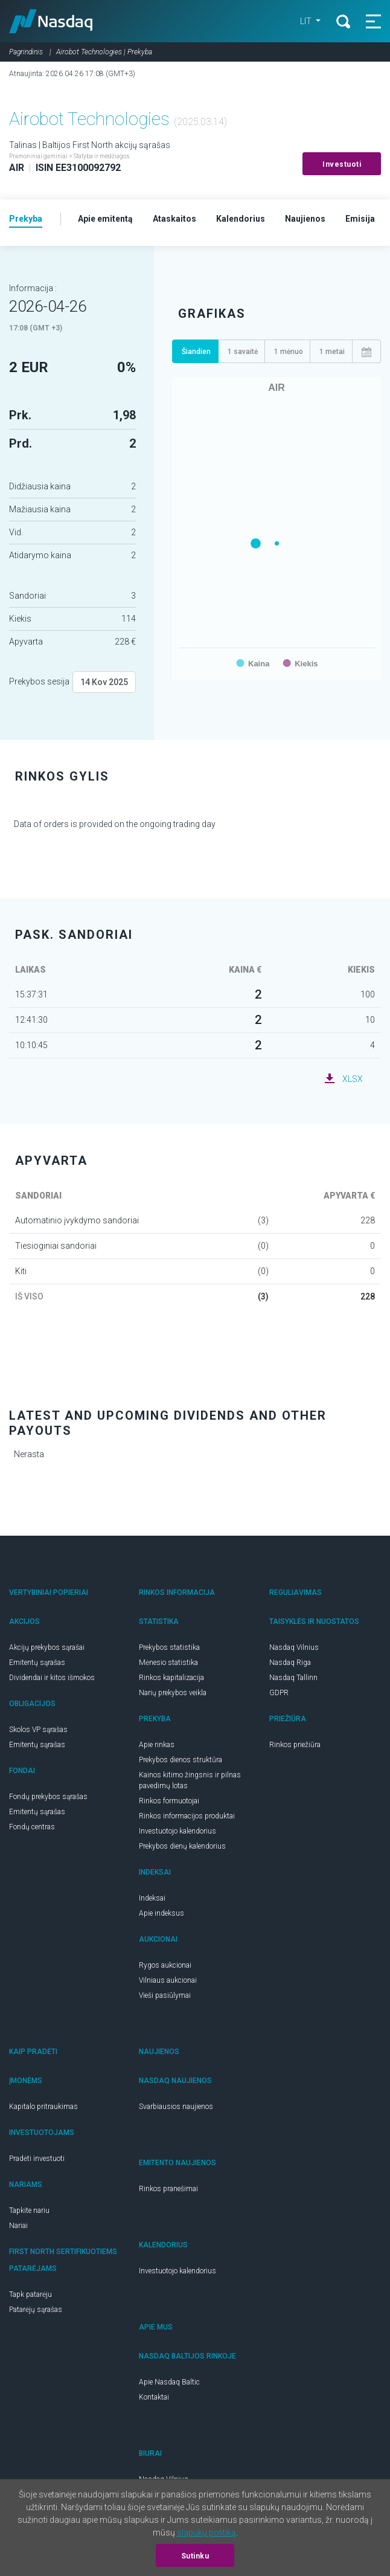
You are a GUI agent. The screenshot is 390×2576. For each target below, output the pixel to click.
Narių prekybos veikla (172, 1693)
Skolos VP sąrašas (38, 1729)
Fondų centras (32, 1827)
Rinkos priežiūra (295, 1744)
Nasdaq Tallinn (293, 1677)
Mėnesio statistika (168, 1662)
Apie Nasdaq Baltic (169, 2382)
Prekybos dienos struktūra (180, 1760)
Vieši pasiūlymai (165, 1995)
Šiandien (196, 351)
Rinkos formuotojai (169, 1801)
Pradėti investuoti (37, 2158)
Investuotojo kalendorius (177, 1831)
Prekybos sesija (39, 681)
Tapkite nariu (29, 2210)
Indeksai (152, 1898)
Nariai (18, 2225)
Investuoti (341, 164)
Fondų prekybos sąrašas (48, 1796)
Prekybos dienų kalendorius (182, 1846)
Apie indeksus (161, 1913)
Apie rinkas (156, 1744)
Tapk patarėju (30, 2294)
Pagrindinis (26, 52)
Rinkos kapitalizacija (171, 1677)
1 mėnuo (288, 351)
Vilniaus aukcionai (168, 1980)
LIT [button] (306, 21)
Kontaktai (154, 2397)
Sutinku (195, 2556)
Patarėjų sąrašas (35, 2309)
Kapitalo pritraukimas (43, 2106)
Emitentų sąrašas (37, 1662)
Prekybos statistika (169, 1647)
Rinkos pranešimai (168, 2189)
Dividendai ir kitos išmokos (52, 1677)
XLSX (352, 1079)
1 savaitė (243, 351)
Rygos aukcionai (165, 1965)
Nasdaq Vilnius (294, 1647)
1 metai (332, 351)
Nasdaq (51, 21)
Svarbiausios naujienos (176, 2106)
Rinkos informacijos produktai (187, 1816)
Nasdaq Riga (290, 1662)
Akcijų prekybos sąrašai (47, 1647)
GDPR (279, 1693)
